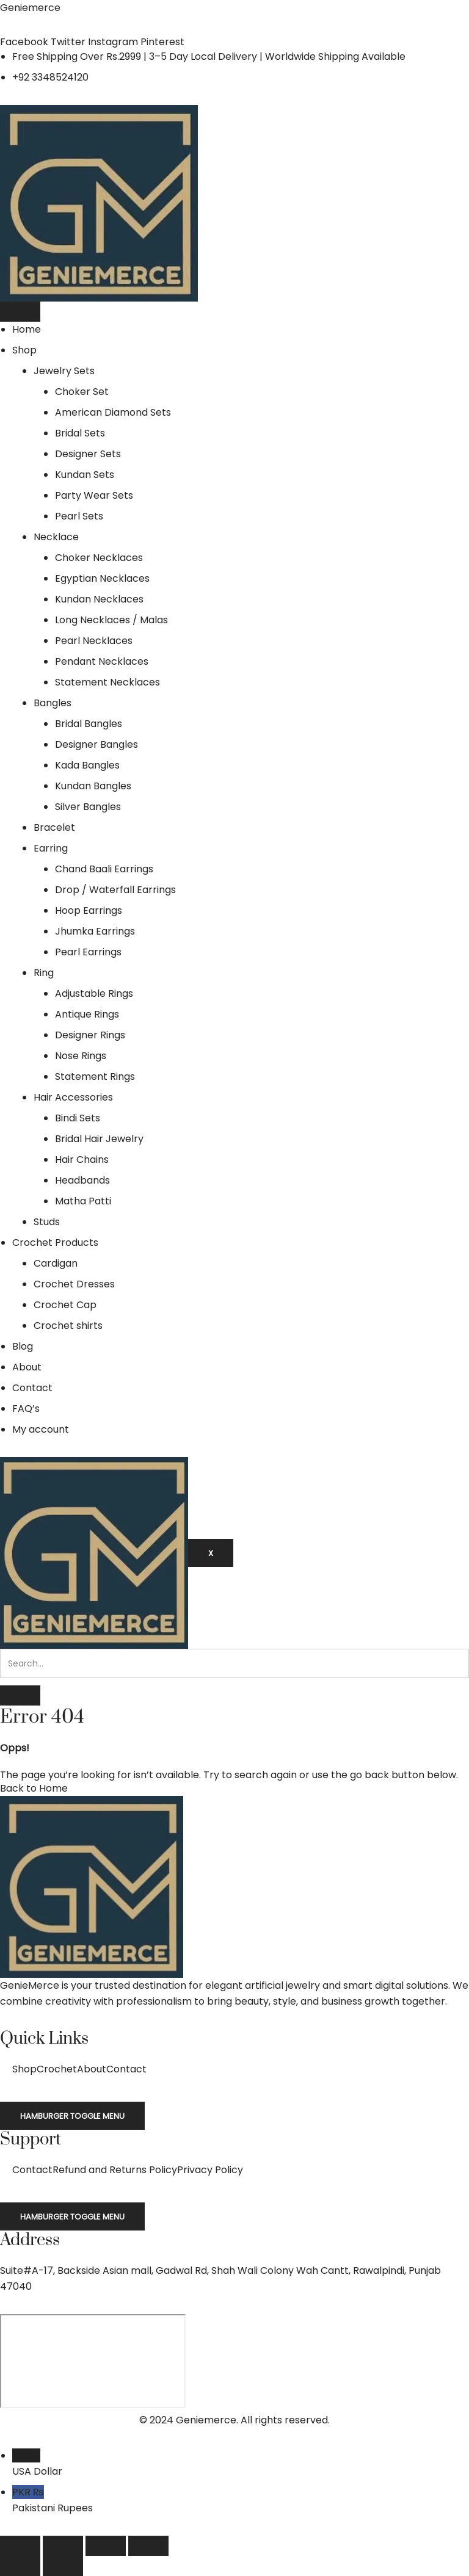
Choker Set (82, 392)
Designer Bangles (96, 744)
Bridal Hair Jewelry (99, 1139)
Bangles (52, 703)
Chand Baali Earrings (104, 869)
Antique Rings (87, 1014)
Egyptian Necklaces (102, 578)
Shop (24, 350)
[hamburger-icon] (20, 312)
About (27, 1367)
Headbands (82, 1180)
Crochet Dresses (74, 1284)
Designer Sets (88, 454)
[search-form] (234, 1663)
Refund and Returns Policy (115, 2170)
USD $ (240, 2464)
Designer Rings (90, 1035)
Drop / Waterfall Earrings (115, 890)
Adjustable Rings (94, 993)
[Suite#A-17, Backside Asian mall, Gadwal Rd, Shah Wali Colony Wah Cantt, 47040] (93, 2361)
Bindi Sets (77, 1118)
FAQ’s (26, 1409)
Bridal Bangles (88, 724)
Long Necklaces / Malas (111, 620)
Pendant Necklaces (101, 661)
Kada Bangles (87, 765)
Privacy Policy (210, 2170)
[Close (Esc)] (148, 2546)
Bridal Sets (80, 433)
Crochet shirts (68, 1326)
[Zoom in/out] (20, 2546)
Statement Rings (95, 1076)
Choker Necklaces (99, 558)
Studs (47, 1222)
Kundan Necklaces (99, 599)
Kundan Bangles (93, 786)
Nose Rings (80, 1056)
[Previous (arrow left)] (20, 2566)
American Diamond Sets (113, 412)
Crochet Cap (65, 1305)
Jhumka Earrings (95, 931)
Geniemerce (30, 8)
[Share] (105, 2546)
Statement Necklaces (107, 682)
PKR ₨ (240, 2500)
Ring (44, 973)
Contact (32, 1388)
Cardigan (56, 1263)
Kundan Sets (84, 475)
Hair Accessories (73, 1097)
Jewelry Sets (64, 371)
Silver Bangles (88, 807)
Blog (22, 1346)
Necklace (56, 537)
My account (40, 1429)
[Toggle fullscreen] (63, 2546)
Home (26, 329)
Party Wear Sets (94, 495)
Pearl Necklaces (94, 641)
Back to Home (34, 1788)
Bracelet (54, 827)
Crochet (57, 2069)
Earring (51, 848)
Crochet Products (55, 1243)
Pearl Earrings (88, 952)
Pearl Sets (79, 516)
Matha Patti (83, 1201)
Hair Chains (82, 1159)
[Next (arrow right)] (63, 2566)
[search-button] (20, 1695)
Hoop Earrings (88, 910)
